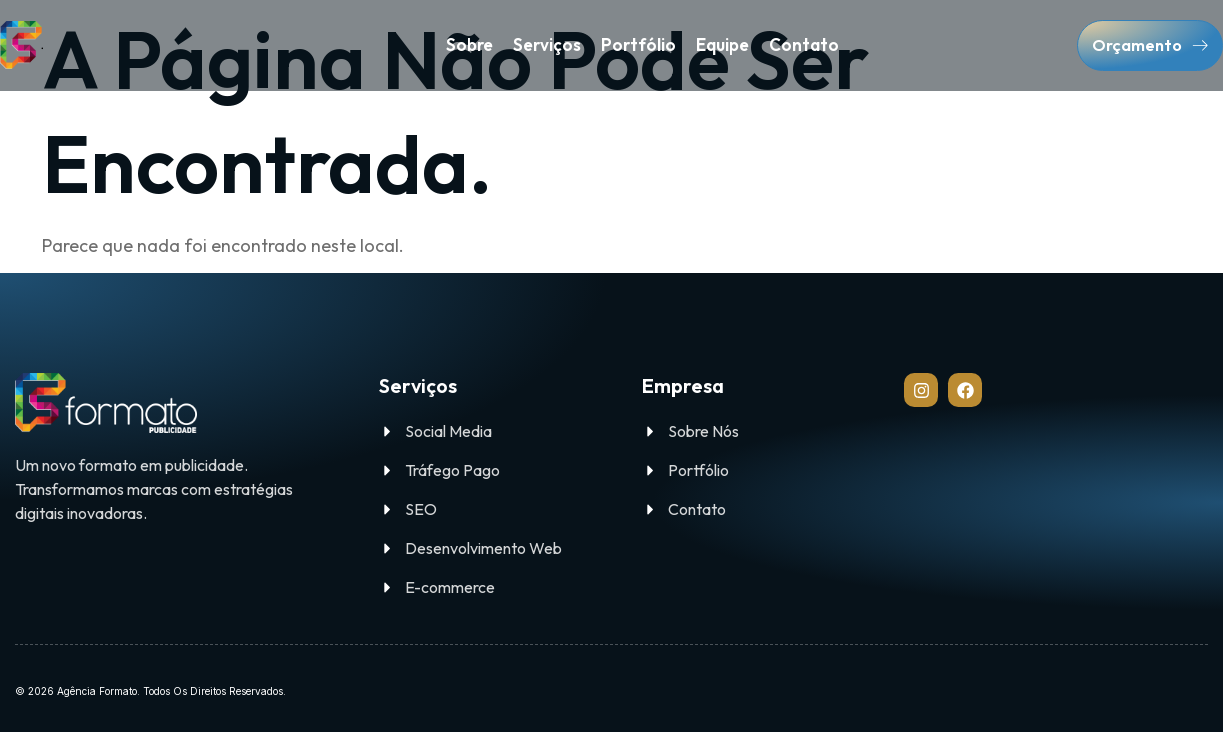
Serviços (547, 44)
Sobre (469, 44)
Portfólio (638, 44)
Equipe (722, 44)
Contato (804, 44)
